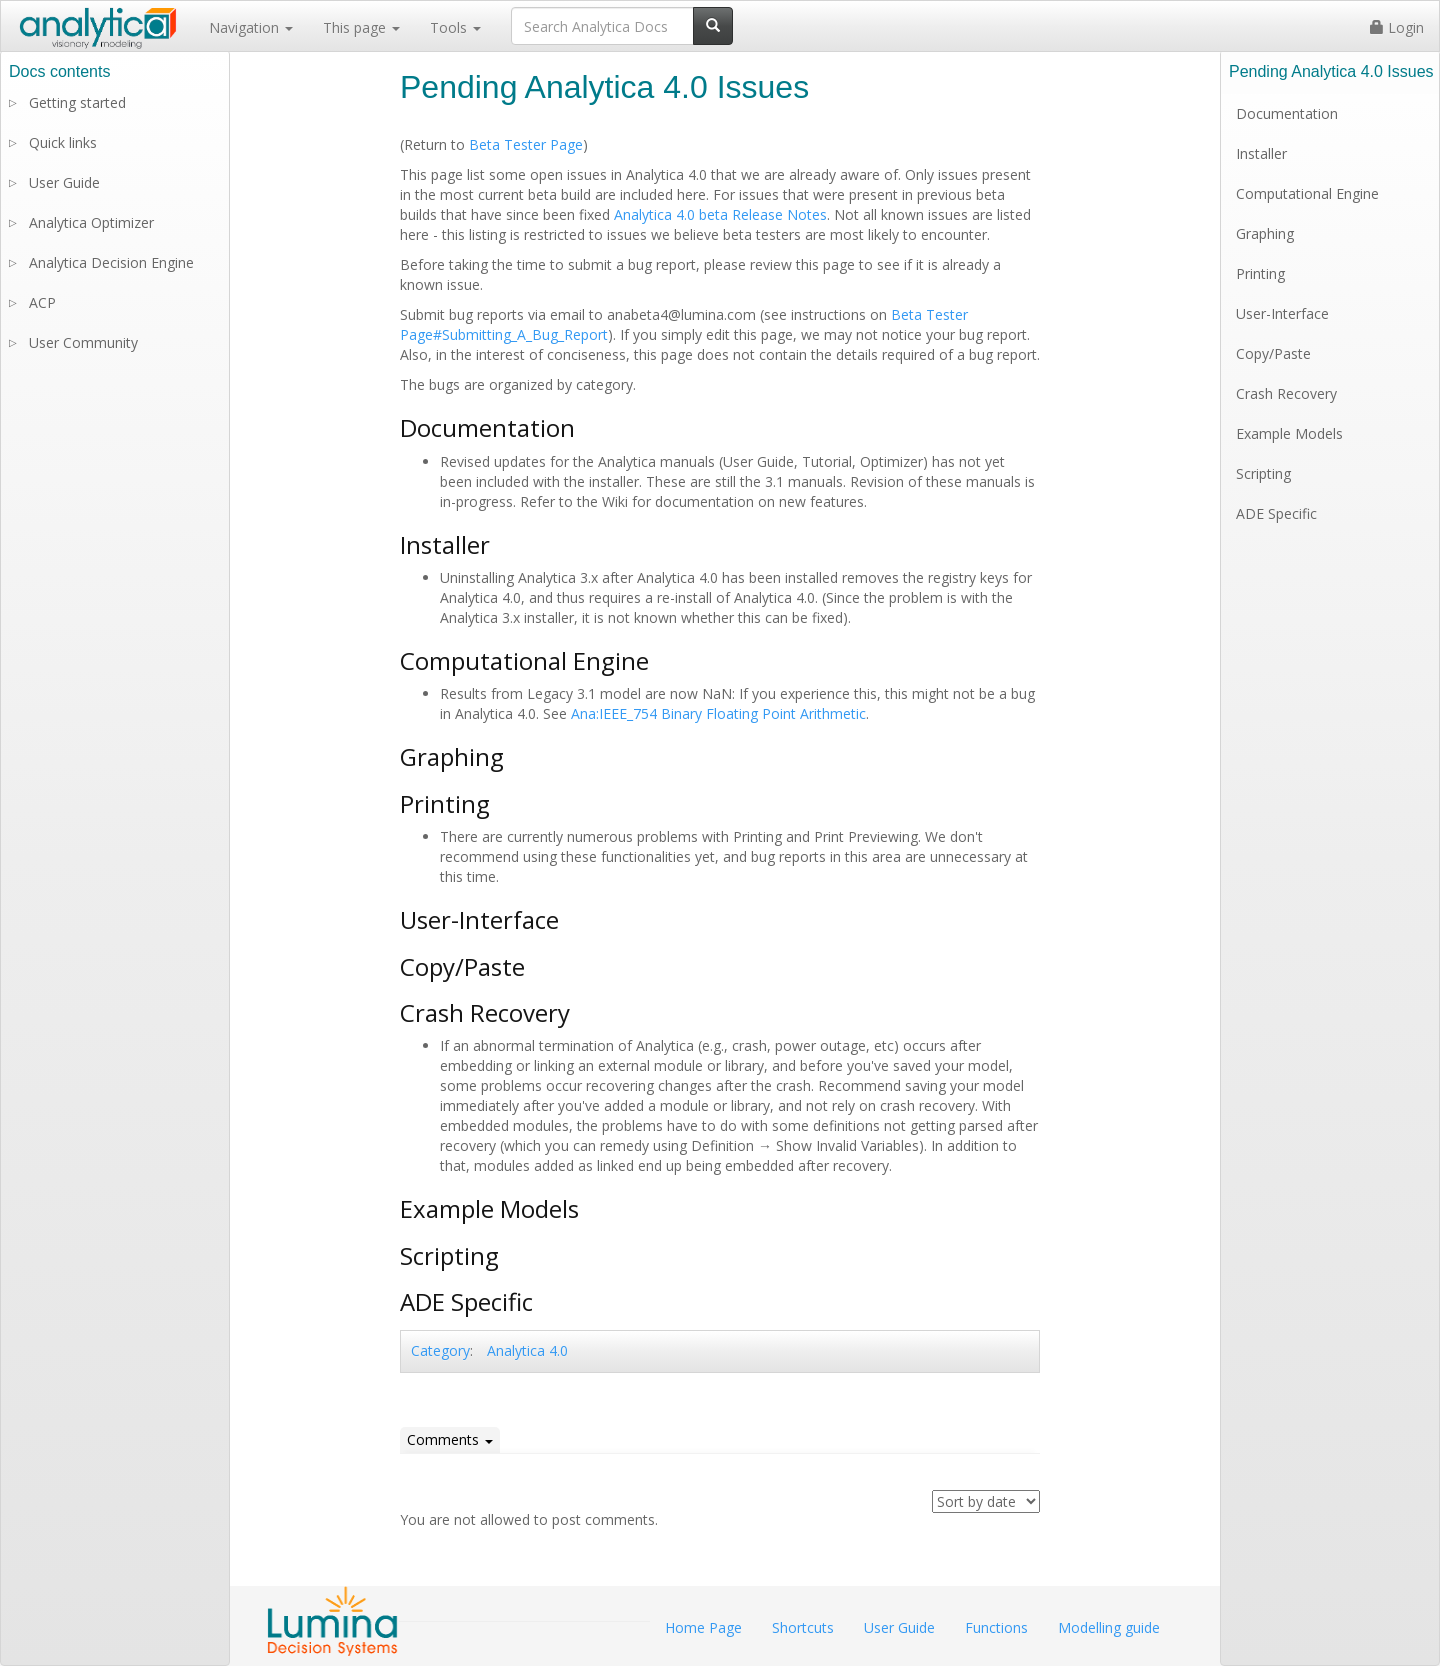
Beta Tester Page (526, 144)
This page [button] (361, 27)
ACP (42, 302)
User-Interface (1282, 313)
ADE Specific (1276, 513)
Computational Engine (1307, 193)
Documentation (1287, 113)
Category (440, 1350)
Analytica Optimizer (91, 222)
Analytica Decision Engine (111, 262)
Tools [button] (455, 27)
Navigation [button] (251, 27)
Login (1397, 27)
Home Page (703, 1627)
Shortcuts (803, 1627)
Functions (996, 1627)
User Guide (64, 182)
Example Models (1289, 433)
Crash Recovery (1286, 393)
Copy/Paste (1273, 353)
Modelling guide (1109, 1627)
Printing (1260, 273)
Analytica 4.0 (527, 1350)
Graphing (1265, 233)
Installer (1261, 153)
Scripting (1263, 473)
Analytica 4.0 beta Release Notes (720, 214)
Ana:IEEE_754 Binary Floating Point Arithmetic (718, 713)
